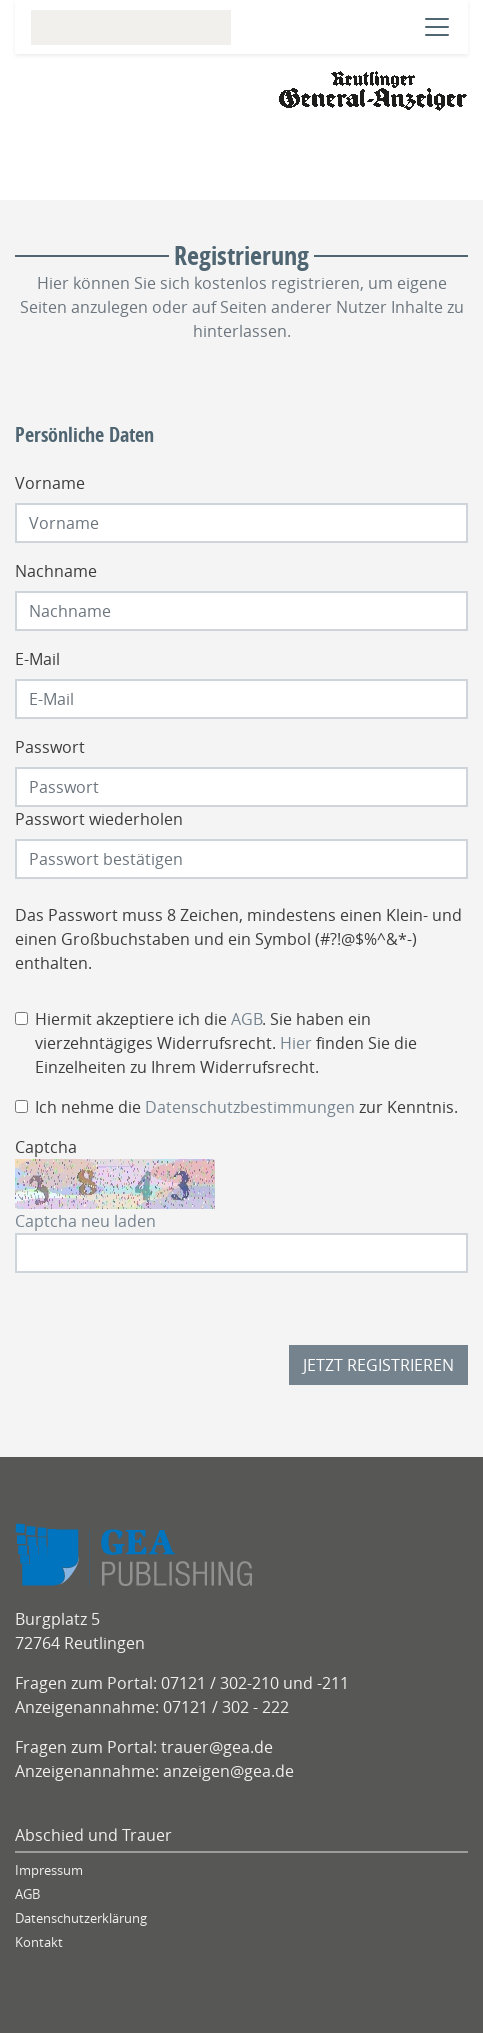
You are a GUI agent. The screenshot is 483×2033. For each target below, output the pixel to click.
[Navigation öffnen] (437, 27)
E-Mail (37, 659)
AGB (246, 1019)
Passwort (50, 747)
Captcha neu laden (85, 1221)
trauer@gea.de (217, 1747)
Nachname (56, 571)
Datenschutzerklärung (81, 1918)
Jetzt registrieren (378, 1365)
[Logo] (373, 89)
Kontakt (39, 1942)
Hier (296, 1043)
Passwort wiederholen (99, 819)
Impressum (49, 1870)
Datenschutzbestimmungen (250, 1107)
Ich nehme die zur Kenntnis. (246, 1107)
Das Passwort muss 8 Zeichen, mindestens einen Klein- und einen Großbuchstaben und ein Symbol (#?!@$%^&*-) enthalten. (238, 939)
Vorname (50, 483)
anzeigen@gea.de (228, 1771)
